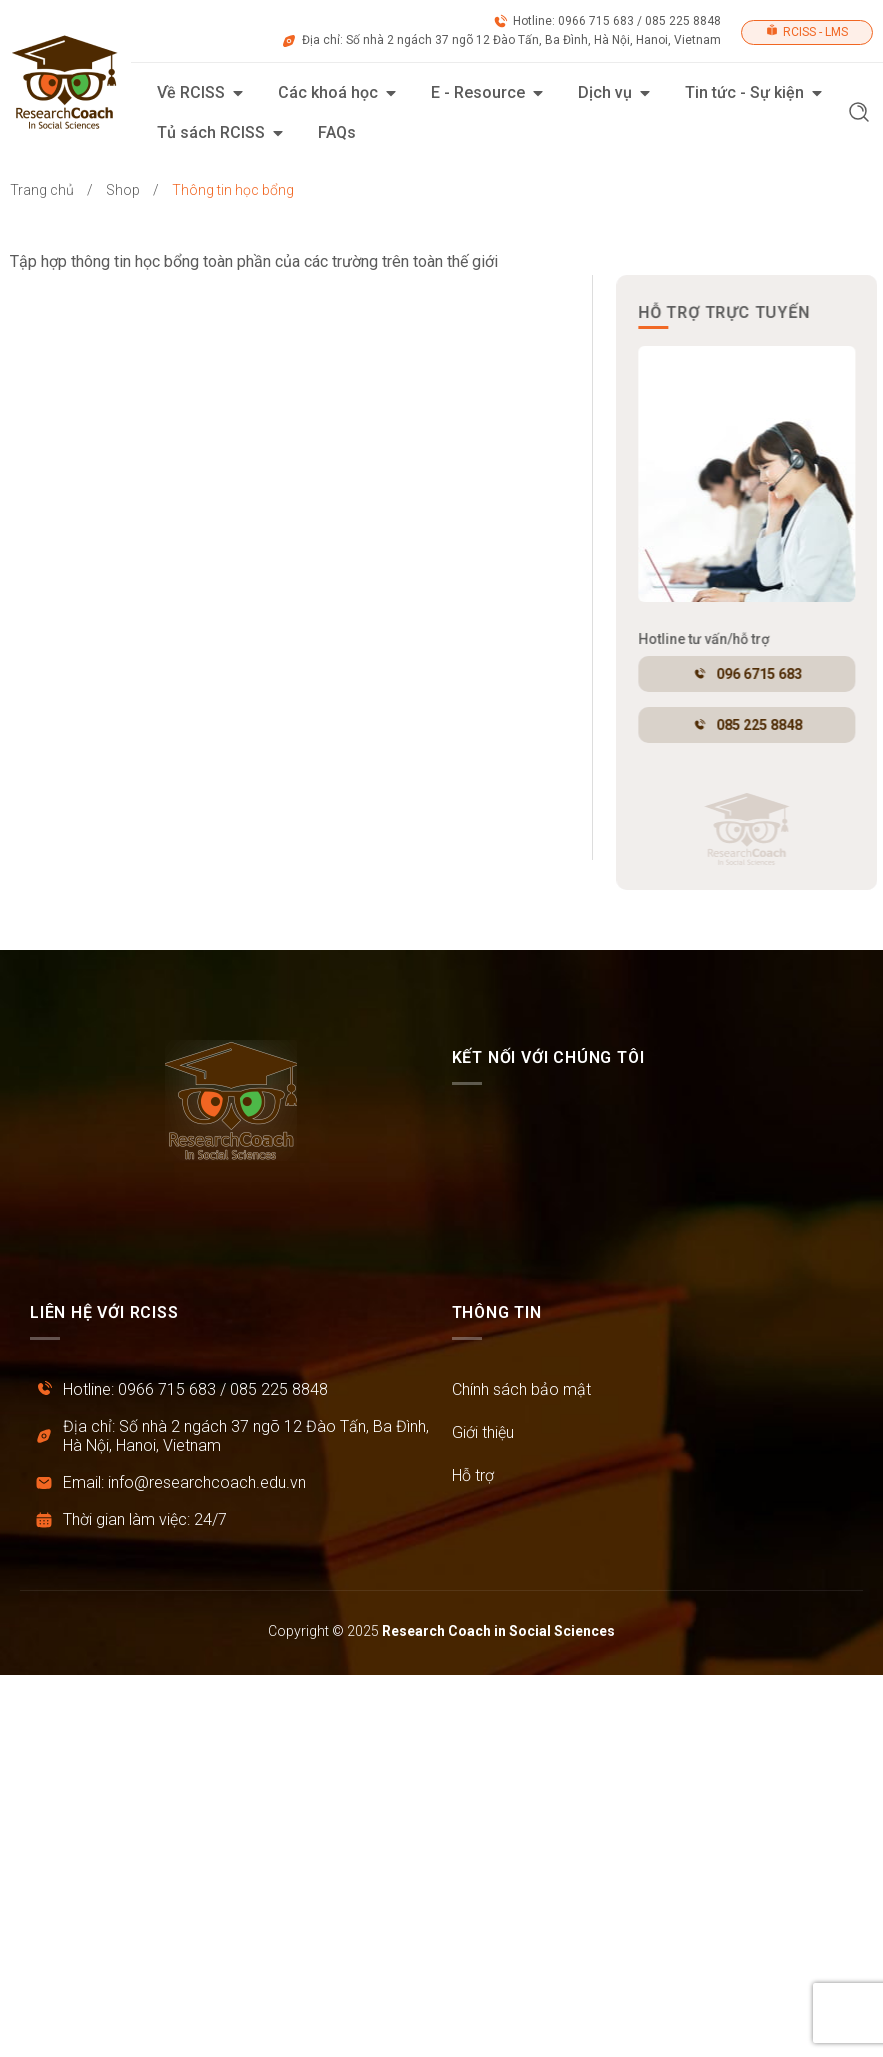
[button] (859, 114)
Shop (123, 190)
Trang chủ (42, 190)
